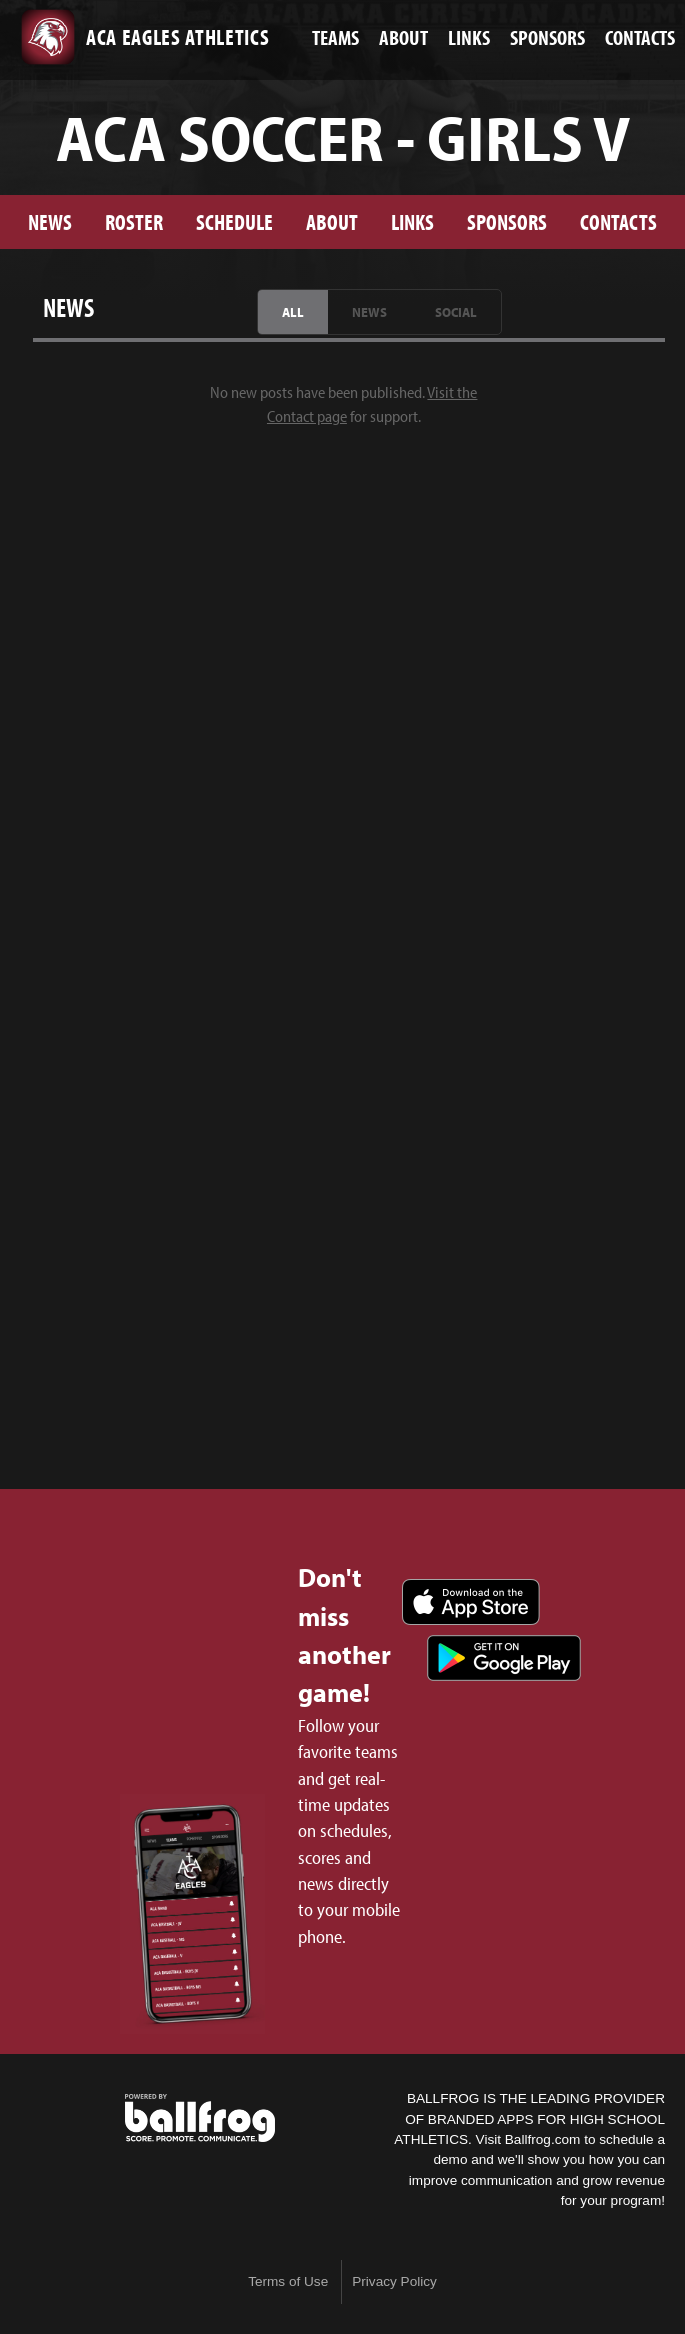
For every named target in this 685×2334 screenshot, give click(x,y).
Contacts (618, 221)
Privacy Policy (394, 2281)
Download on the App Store (471, 1602)
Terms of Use (288, 2281)
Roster (134, 221)
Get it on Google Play (504, 1658)
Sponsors (507, 221)
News (50, 221)
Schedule (234, 221)
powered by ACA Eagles (200, 2118)
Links (412, 221)
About (332, 221)
